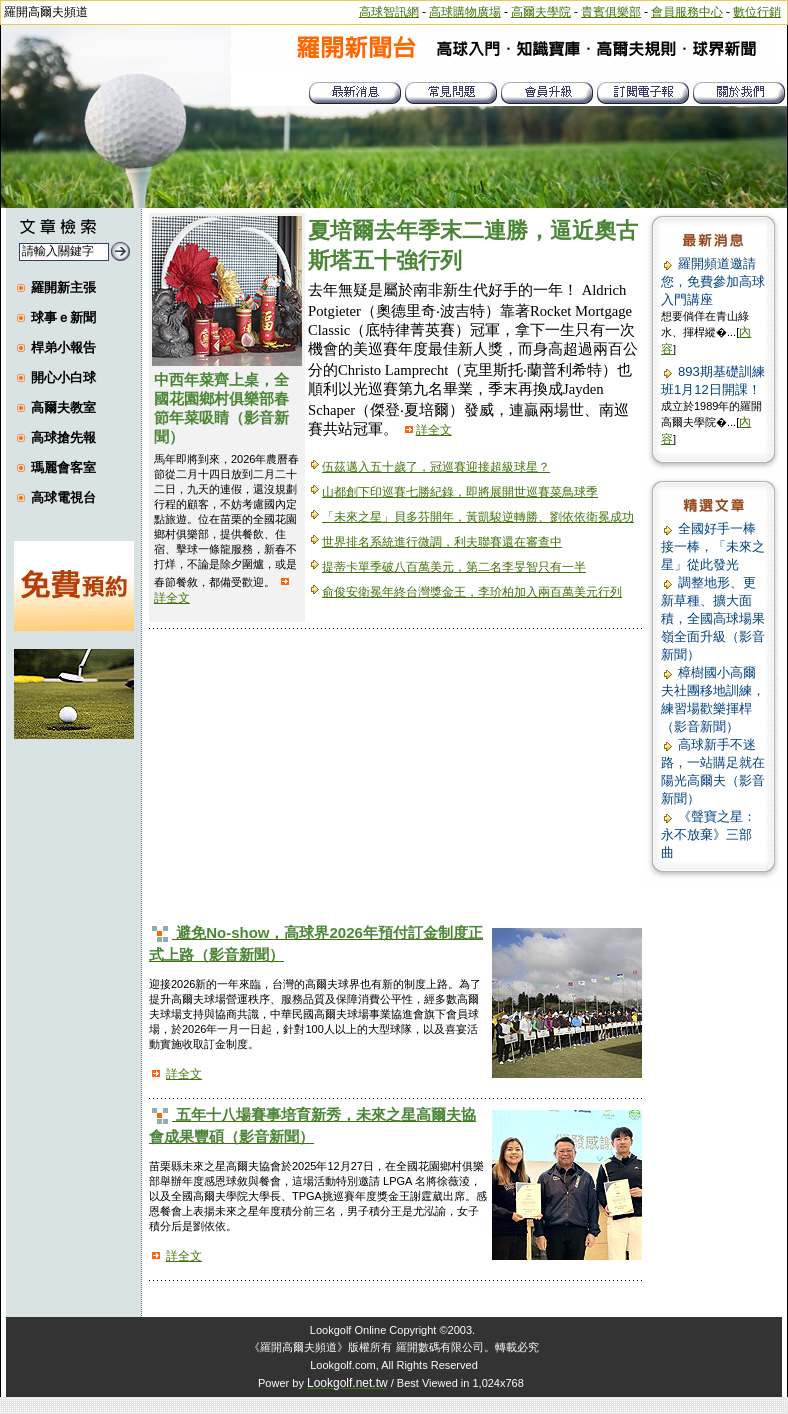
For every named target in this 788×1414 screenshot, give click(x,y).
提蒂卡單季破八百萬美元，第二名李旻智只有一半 (454, 567)
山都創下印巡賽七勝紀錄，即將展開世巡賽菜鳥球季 (460, 492)
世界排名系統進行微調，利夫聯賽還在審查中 (442, 542)
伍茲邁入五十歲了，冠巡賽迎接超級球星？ (436, 467)
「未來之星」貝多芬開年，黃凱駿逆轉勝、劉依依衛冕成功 (478, 517)
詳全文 (172, 598)
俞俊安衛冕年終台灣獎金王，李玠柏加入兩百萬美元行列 (472, 592)
